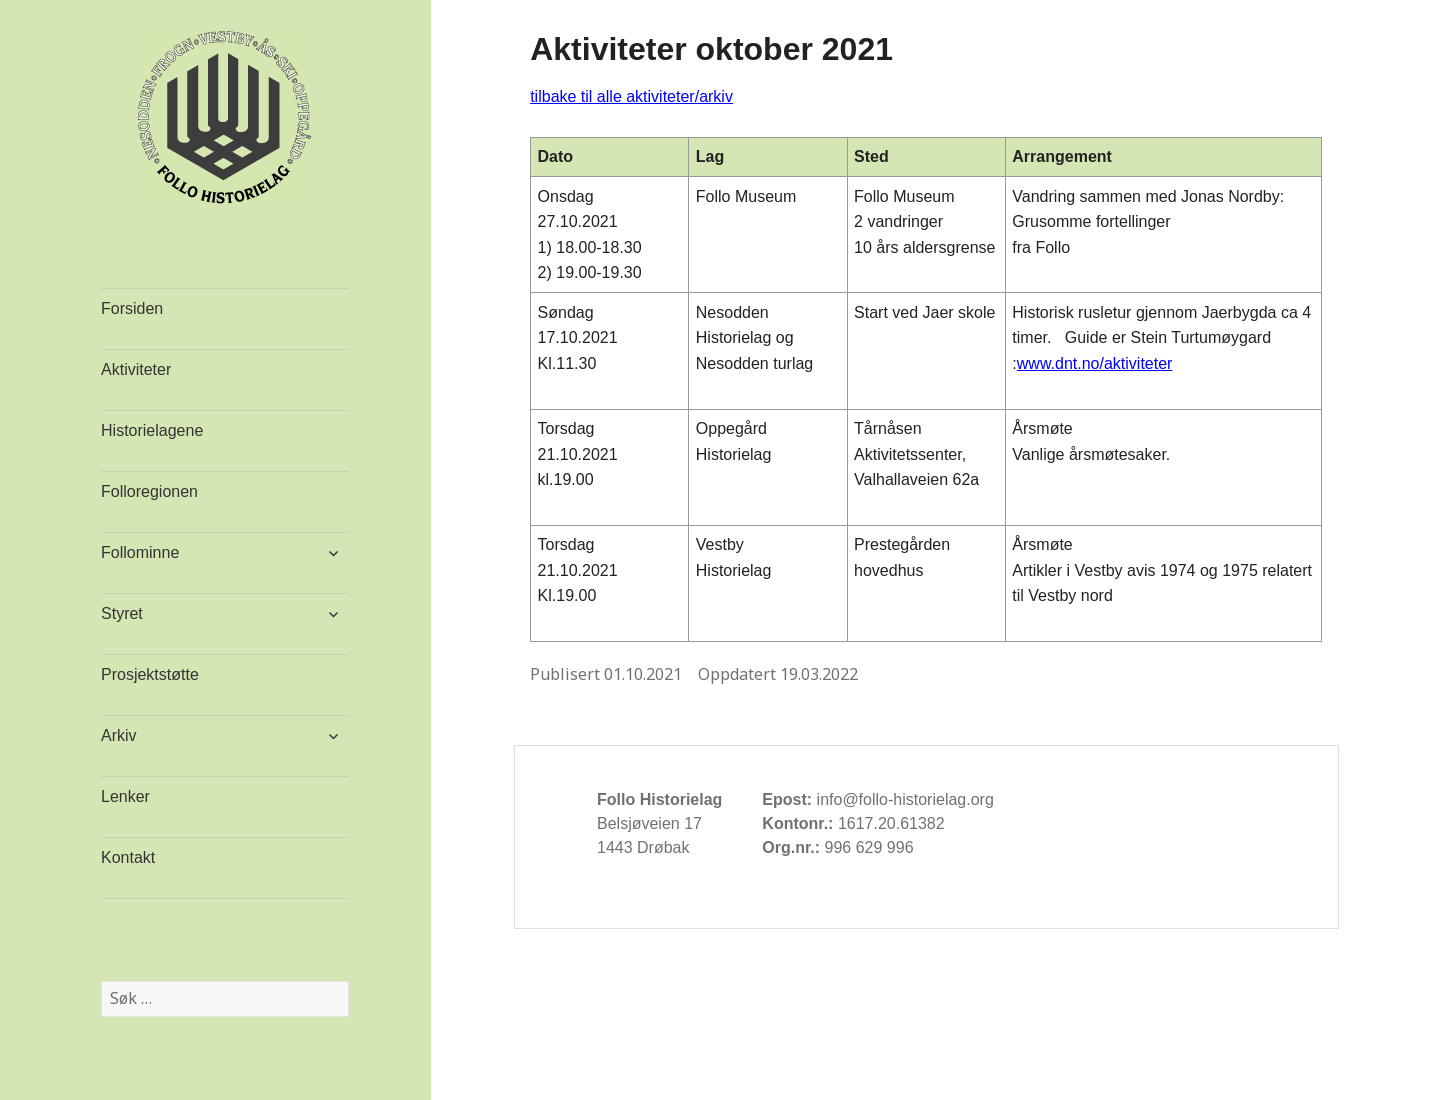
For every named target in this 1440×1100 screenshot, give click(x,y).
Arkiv (119, 735)
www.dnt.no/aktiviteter (1095, 363)
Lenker (125, 796)
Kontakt (128, 857)
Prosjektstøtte (150, 674)
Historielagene (152, 430)
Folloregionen (149, 491)
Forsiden (132, 308)
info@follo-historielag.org (905, 799)
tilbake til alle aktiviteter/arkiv (631, 96)
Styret (122, 613)
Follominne (140, 552)
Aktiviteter (136, 369)
